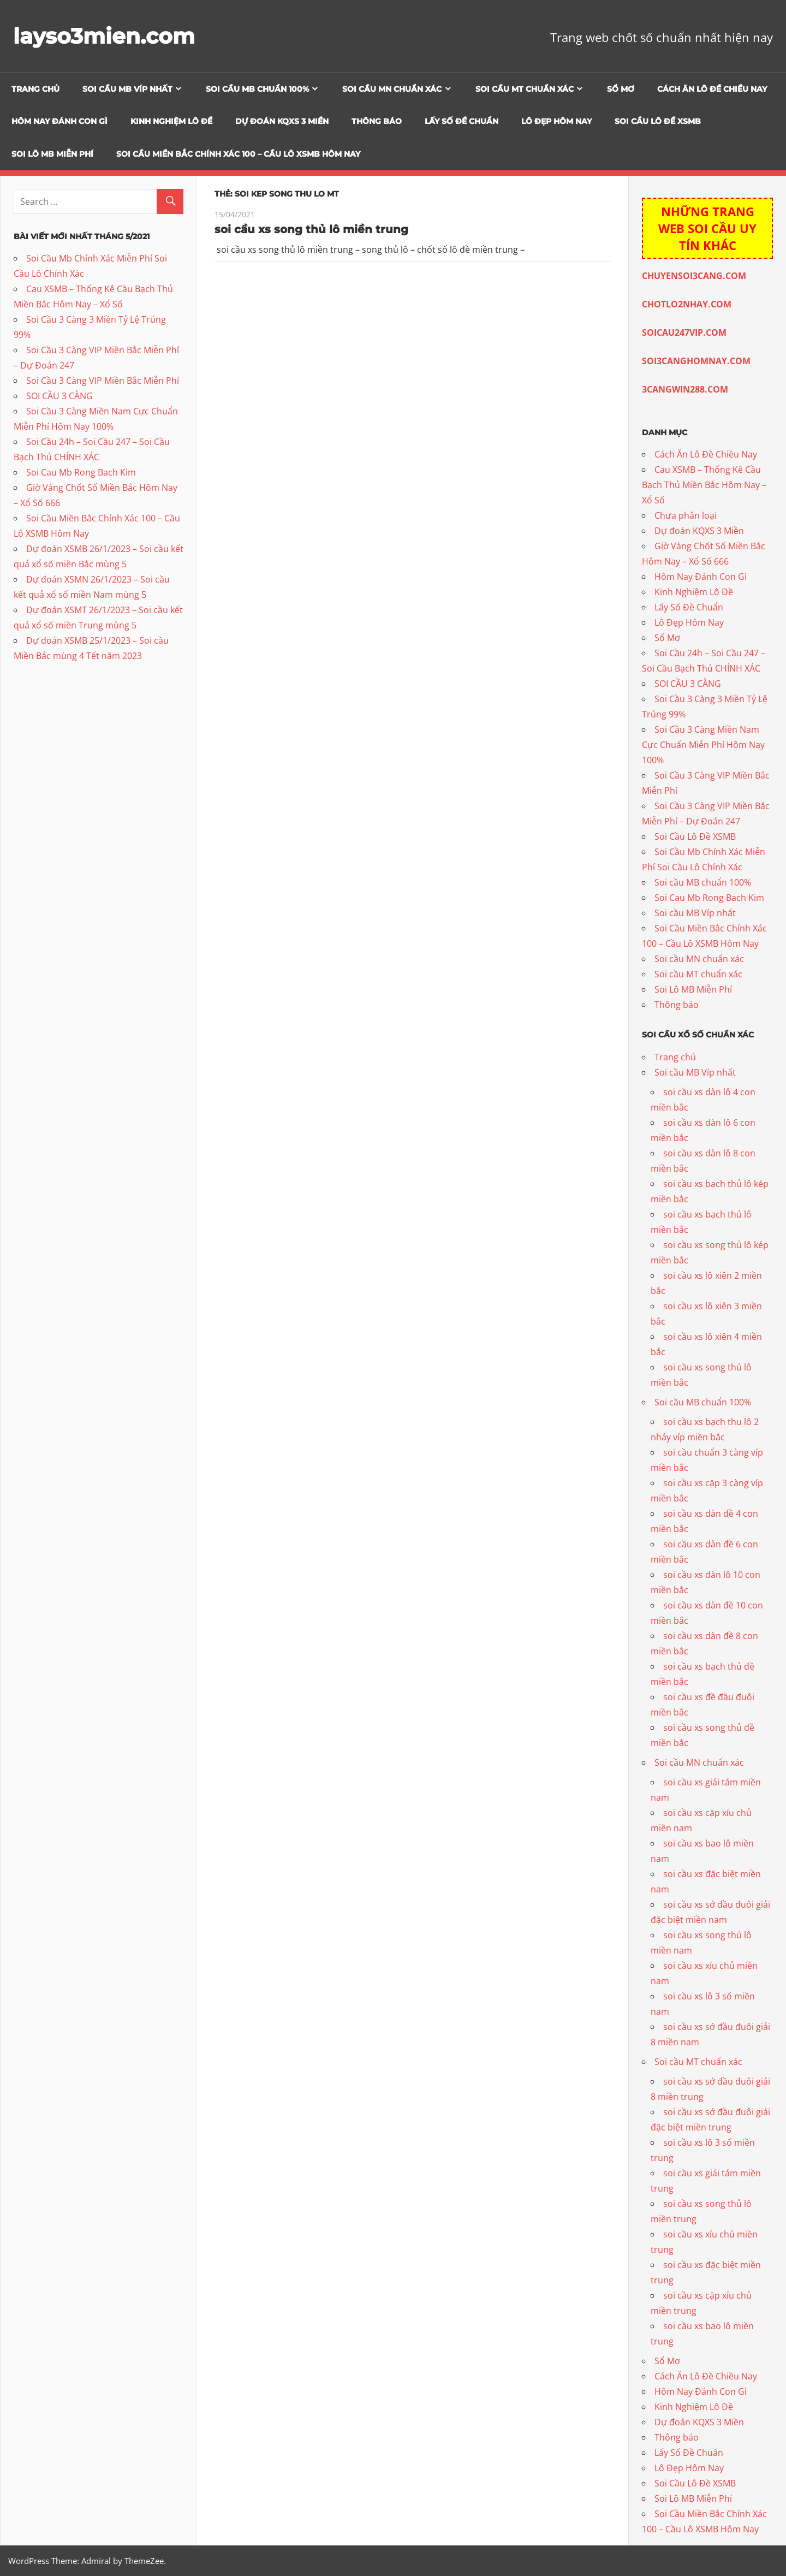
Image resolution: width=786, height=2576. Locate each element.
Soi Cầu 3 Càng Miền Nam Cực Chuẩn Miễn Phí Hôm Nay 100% (703, 744)
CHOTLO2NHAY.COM (686, 304)
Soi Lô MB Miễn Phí (52, 154)
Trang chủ (35, 89)
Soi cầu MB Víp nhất (127, 89)
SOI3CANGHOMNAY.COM (696, 361)
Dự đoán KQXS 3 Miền (282, 121)
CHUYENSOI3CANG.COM (694, 276)
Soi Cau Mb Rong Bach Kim (81, 472)
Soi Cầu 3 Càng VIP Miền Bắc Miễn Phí (102, 381)
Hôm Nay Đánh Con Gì (59, 121)
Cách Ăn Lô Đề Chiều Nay (712, 89)
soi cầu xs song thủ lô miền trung (311, 229)
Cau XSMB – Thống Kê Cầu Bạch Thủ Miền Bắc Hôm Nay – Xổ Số (704, 485)
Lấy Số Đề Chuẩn (461, 121)
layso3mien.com (106, 35)
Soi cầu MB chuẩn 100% (257, 89)
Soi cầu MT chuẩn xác (524, 89)
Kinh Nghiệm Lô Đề (171, 121)
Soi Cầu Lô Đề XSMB (658, 121)
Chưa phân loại (685, 515)
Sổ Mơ (620, 89)
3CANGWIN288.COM (685, 389)
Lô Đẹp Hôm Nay (556, 121)
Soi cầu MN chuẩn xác (392, 89)
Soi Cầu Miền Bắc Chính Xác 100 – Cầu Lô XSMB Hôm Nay (238, 154)
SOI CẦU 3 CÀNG (59, 396)
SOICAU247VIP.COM (684, 333)
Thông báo (377, 121)
